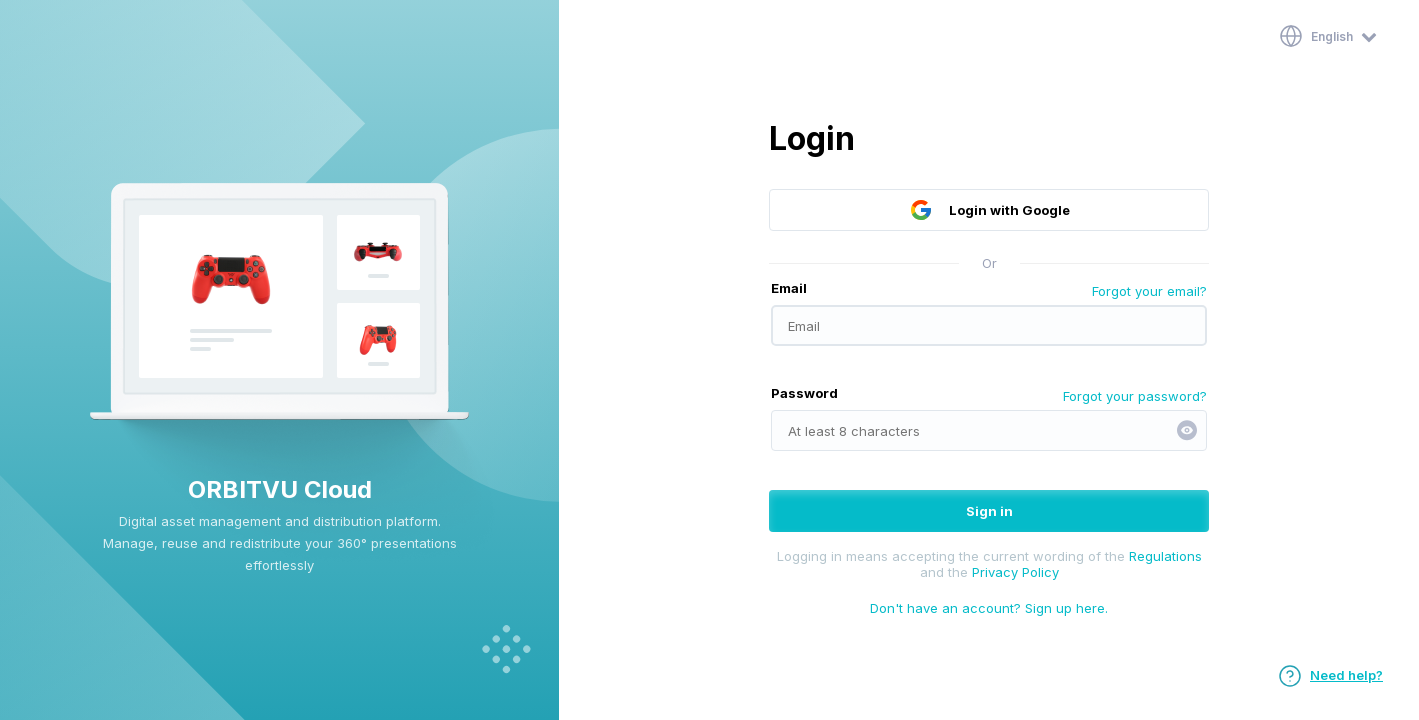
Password (804, 393)
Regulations (1165, 556)
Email (789, 288)
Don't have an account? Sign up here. (989, 608)
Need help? (1330, 675)
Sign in (989, 511)
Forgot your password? (1135, 396)
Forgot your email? (1149, 291)
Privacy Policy (1015, 572)
